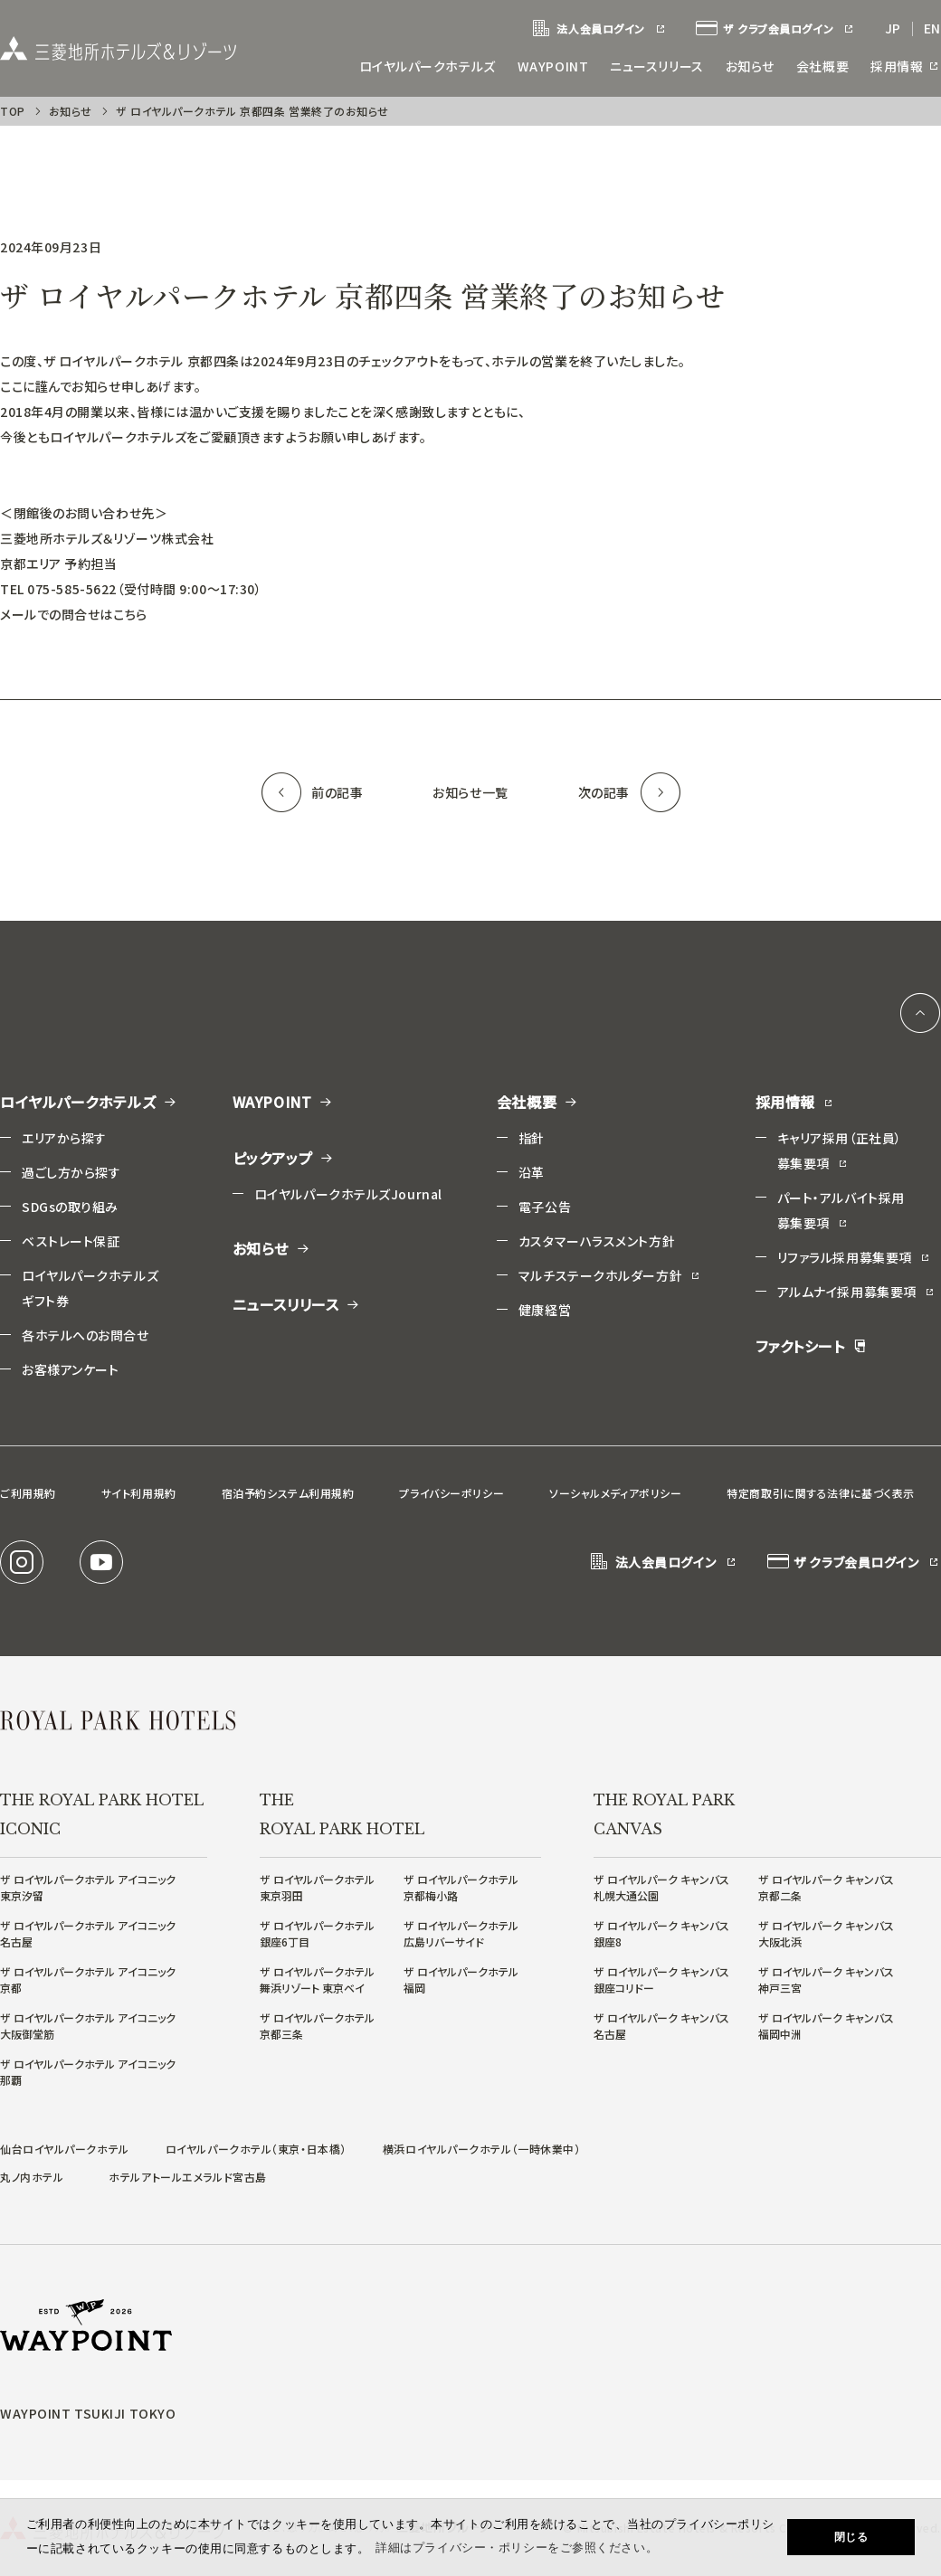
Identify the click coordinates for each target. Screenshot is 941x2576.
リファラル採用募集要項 (854, 1257)
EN (932, 28)
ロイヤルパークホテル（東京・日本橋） (256, 2148)
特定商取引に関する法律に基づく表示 (821, 1493)
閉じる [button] (851, 2537)
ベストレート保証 (70, 1241)
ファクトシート (811, 1346)
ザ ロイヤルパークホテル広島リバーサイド (461, 1933)
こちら (130, 614)
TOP (12, 110)
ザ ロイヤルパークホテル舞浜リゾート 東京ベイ (317, 1979)
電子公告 (544, 1207)
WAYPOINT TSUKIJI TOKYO (88, 2413)
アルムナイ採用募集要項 (856, 1292)
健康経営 (544, 1310)
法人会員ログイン (599, 29)
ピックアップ (284, 1158)
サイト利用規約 (138, 1493)
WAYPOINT (553, 66)
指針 (531, 1138)
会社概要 (822, 66)
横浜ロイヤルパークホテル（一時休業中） (482, 2148)
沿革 (531, 1172)
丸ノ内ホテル (31, 2176)
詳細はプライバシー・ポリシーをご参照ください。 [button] (516, 2547)
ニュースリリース (656, 66)
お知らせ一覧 (470, 792)
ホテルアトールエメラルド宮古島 (187, 2176)
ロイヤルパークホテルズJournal (348, 1194)
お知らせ (750, 66)
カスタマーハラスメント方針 (596, 1241)
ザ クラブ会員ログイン (775, 29)
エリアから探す (64, 1138)
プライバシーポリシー (451, 1493)
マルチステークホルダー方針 (609, 1275)
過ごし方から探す (71, 1172)
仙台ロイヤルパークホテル (64, 2148)
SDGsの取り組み (70, 1207)
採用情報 (905, 66)
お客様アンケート (70, 1369)
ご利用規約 (28, 1493)
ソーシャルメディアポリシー (615, 1493)
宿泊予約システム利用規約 (288, 1493)
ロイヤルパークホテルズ (427, 66)
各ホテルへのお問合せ (85, 1335)
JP (893, 28)
